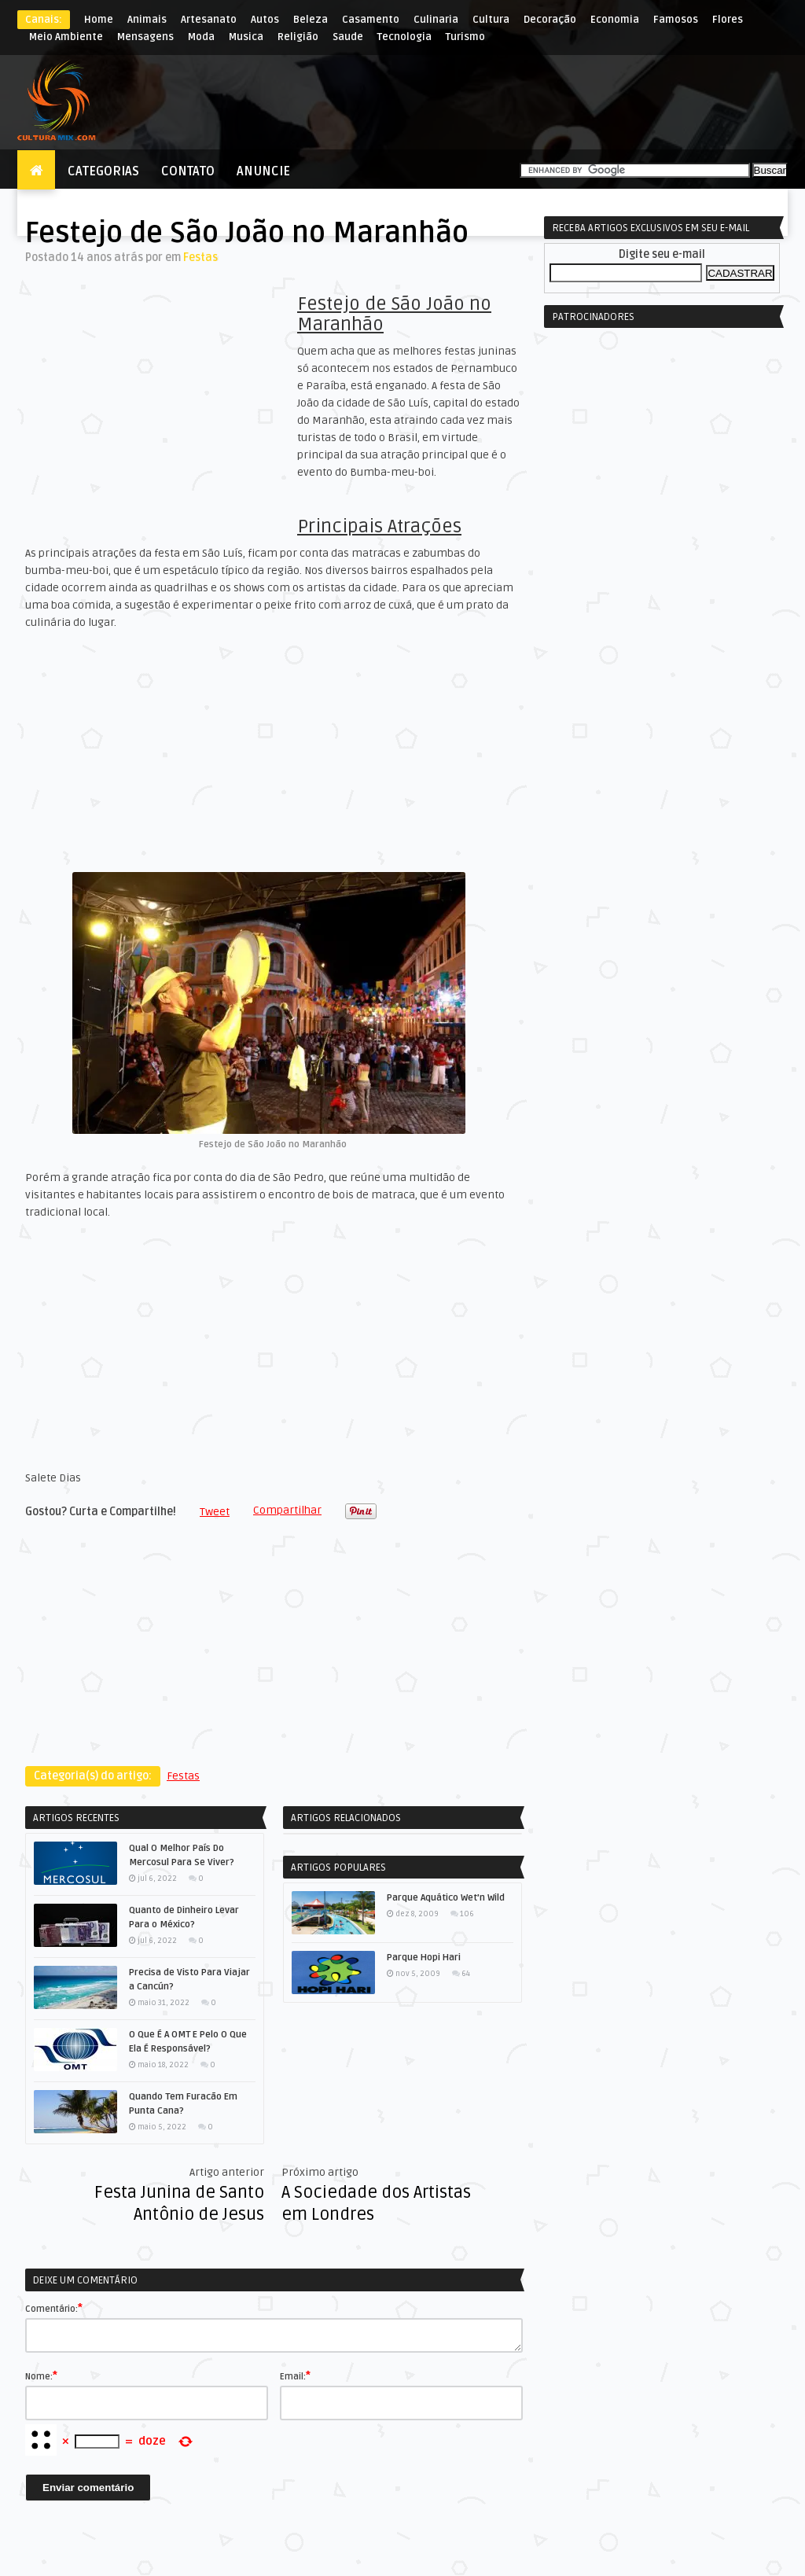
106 (467, 1914)
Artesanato (209, 19)
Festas (200, 257)
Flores (727, 19)
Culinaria (436, 19)
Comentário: (54, 2308)
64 (465, 1973)
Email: (295, 2375)
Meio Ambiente (66, 37)
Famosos (675, 19)
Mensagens (145, 37)
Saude (348, 37)
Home (98, 19)
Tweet (215, 1511)
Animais (147, 19)
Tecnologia (404, 37)
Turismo (465, 37)
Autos (265, 19)
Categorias (103, 171)
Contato (188, 171)
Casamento (370, 19)
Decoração (550, 19)
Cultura (490, 19)
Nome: (41, 2375)
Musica (246, 37)
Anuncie (263, 171)
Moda (201, 37)
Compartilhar (287, 1510)
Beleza (310, 19)
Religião (298, 37)
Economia (614, 19)
